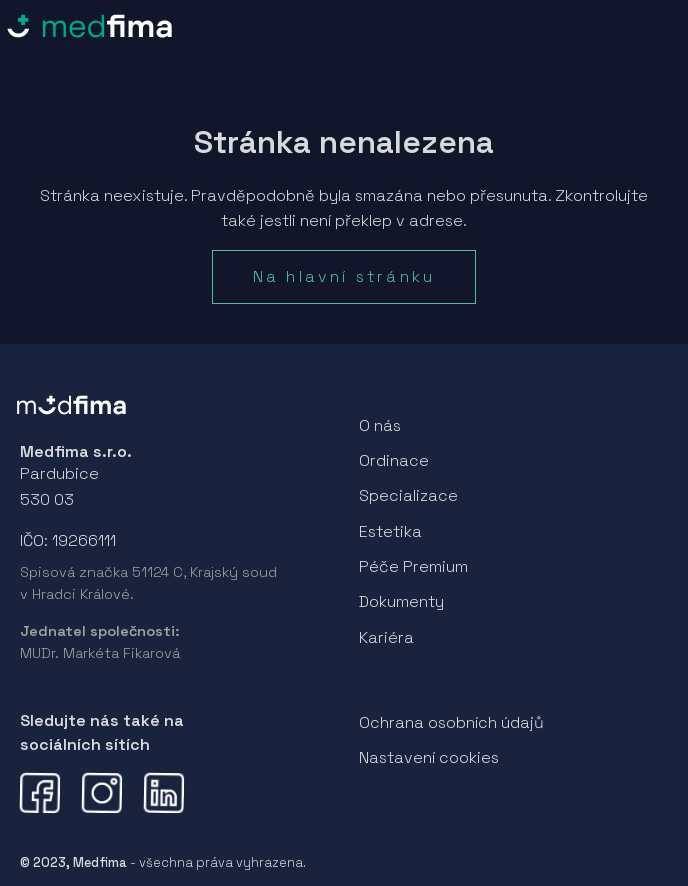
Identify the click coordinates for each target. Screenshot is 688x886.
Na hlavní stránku (344, 276)
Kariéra (386, 637)
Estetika (390, 531)
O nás (380, 425)
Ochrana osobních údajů (451, 722)
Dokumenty (401, 601)
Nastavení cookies (429, 757)
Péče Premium (413, 566)
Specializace (408, 495)
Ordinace (394, 460)
